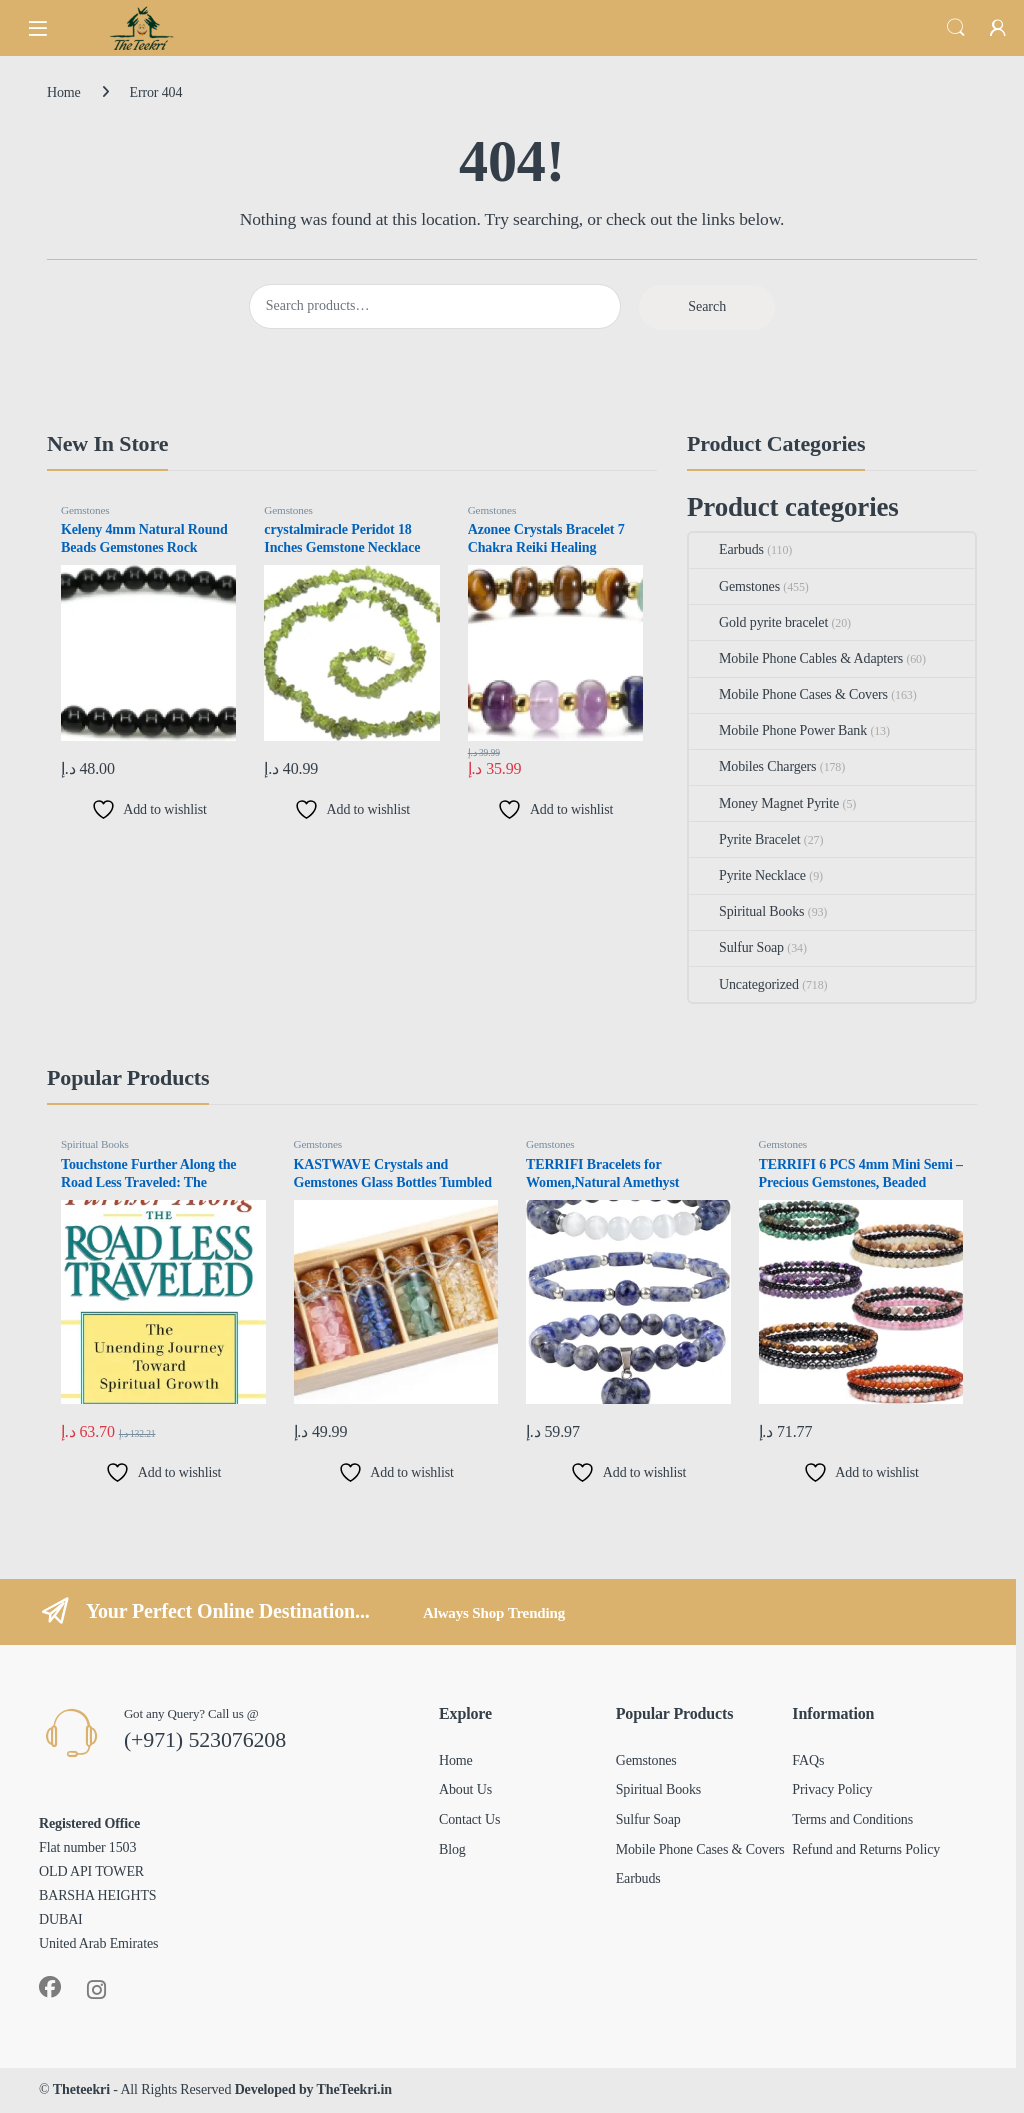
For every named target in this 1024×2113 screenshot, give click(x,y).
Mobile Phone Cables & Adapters (796, 658)
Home (64, 92)
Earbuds (726, 549)
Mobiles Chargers (752, 766)
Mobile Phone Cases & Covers (788, 694)
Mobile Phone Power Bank (778, 730)
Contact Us (469, 1819)
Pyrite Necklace (747, 875)
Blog (452, 1849)
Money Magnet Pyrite (764, 803)
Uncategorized (744, 984)
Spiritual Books (746, 911)
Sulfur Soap (736, 947)
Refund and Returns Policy (866, 1849)
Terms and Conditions (852, 1819)
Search (956, 28)
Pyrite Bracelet (744, 839)
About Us (465, 1789)
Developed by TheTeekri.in (313, 2089)
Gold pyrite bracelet (758, 622)
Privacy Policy (832, 1789)
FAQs (808, 1760)
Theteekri (81, 2089)
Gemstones (85, 510)
